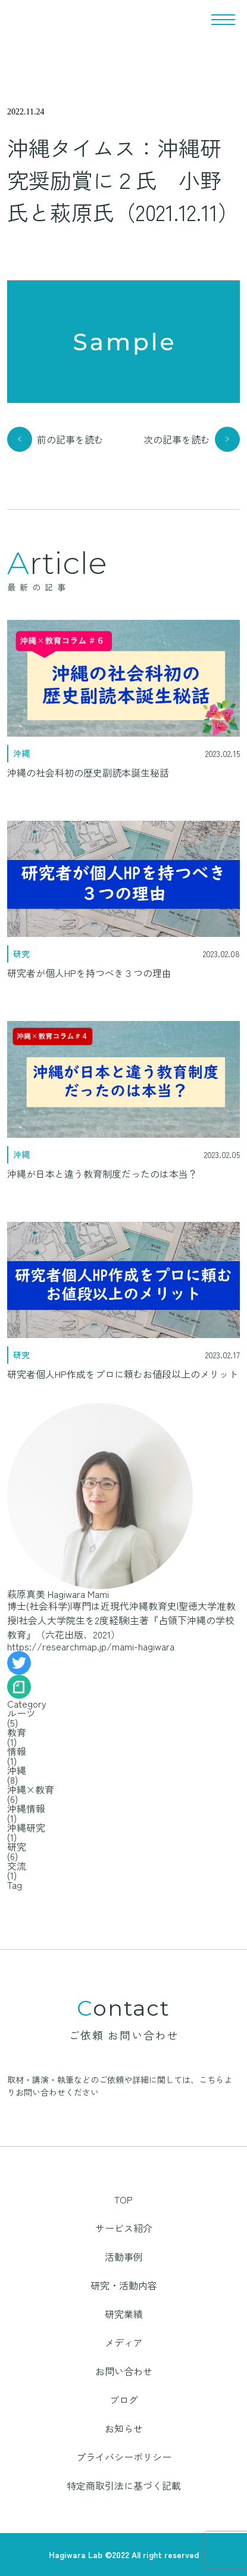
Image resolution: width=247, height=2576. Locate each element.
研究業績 (124, 2314)
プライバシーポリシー (123, 2457)
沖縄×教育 (30, 1789)
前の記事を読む (70, 439)
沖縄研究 (26, 1827)
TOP (123, 2199)
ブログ (124, 2399)
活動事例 (124, 2256)
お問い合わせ (123, 2371)
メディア (124, 2342)
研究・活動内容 (123, 2285)
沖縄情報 (26, 1808)
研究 (16, 1846)
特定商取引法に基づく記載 (124, 2485)
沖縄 (16, 1770)
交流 (16, 1865)
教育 (16, 1732)
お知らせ (124, 2428)
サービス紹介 (123, 2228)
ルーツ (21, 1713)
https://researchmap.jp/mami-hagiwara (90, 1646)
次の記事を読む (176, 439)
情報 (16, 1751)
